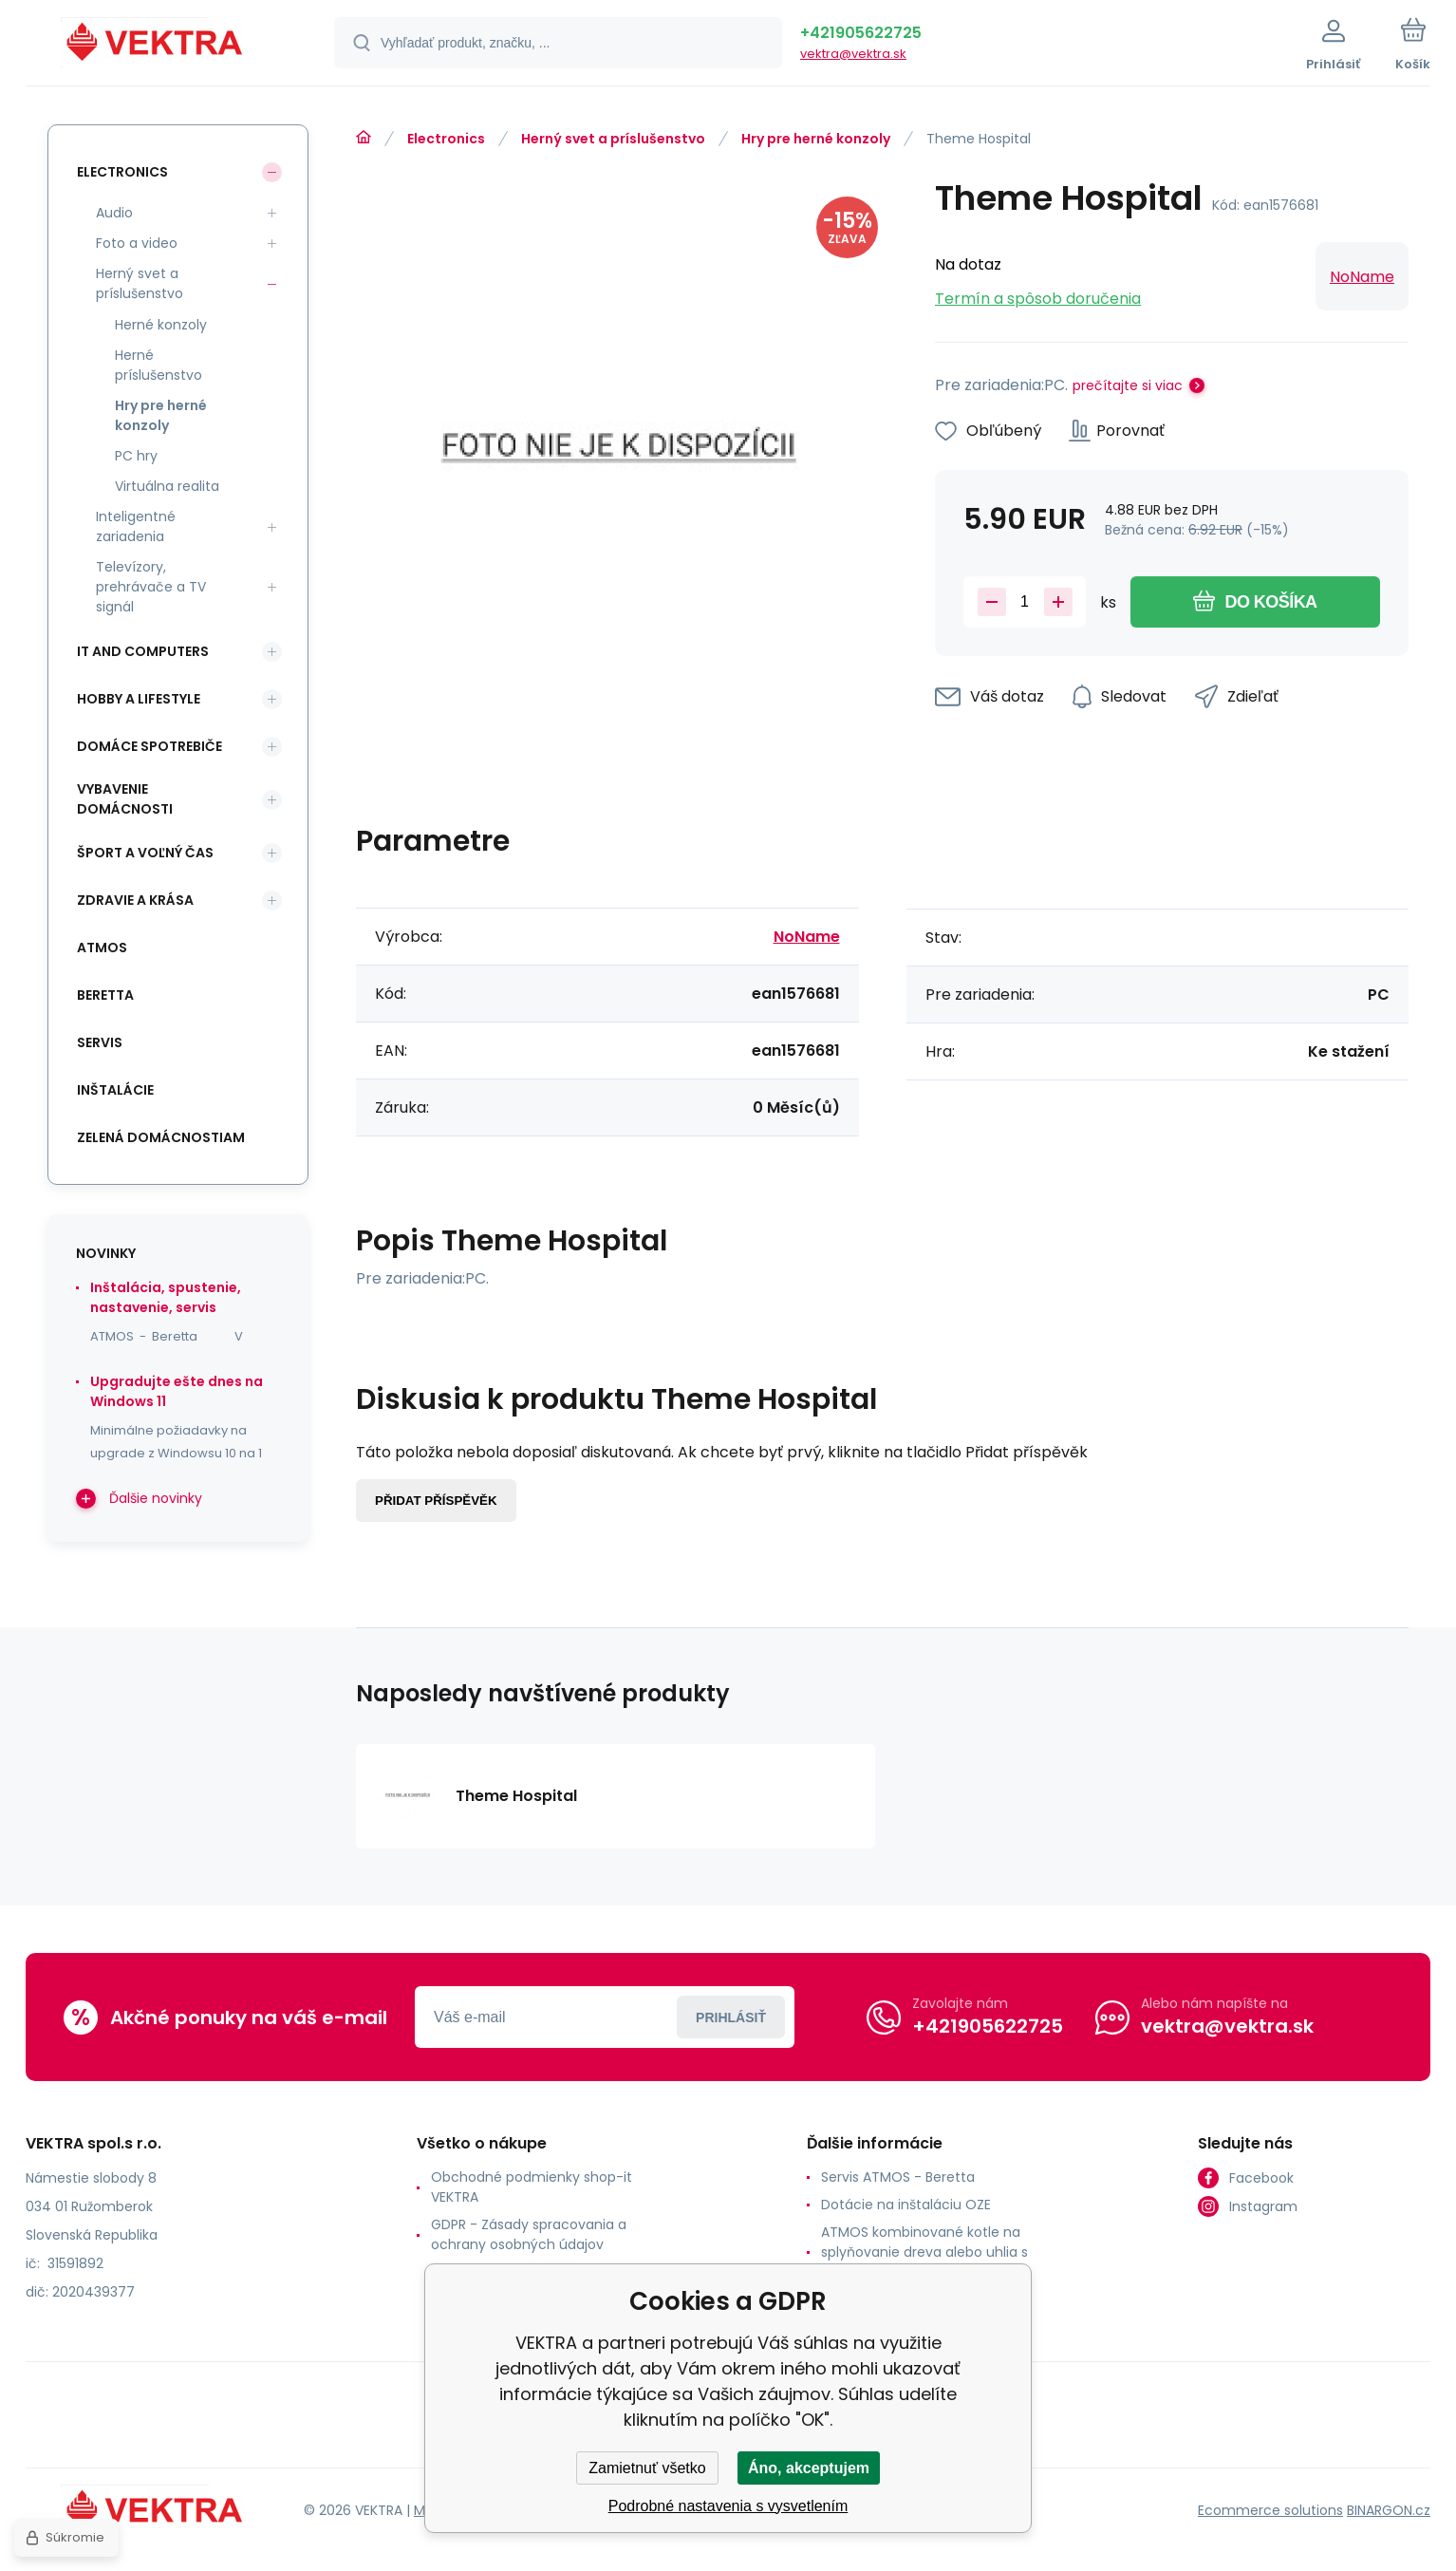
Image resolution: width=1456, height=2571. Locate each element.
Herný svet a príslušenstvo (613, 138)
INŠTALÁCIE (115, 1089)
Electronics (446, 138)
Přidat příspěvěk (436, 1500)
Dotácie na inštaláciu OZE (906, 2204)
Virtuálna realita (167, 486)
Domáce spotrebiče (149, 746)
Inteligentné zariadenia (136, 526)
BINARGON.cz (1388, 2510)
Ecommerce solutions (1270, 2510)
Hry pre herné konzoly (815, 138)
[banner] (156, 45)
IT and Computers (143, 651)
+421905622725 (861, 33)
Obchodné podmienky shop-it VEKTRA (531, 2187)
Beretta (105, 994)
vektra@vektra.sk (853, 54)
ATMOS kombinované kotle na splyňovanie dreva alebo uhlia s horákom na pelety (924, 2252)
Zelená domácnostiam (161, 1137)
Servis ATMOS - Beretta (898, 2177)
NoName (1362, 277)
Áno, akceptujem (808, 2468)
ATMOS (102, 947)
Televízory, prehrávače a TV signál (151, 586)
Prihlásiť (731, 2017)
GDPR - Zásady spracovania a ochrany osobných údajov (528, 2234)
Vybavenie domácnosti (125, 798)
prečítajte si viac (1128, 385)
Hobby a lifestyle (138, 698)
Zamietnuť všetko (646, 2468)
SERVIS (99, 1042)
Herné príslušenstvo (158, 365)
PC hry (136, 455)
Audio (114, 212)
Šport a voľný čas (145, 852)
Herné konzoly (161, 324)
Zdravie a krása (135, 900)
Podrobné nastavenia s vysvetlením (728, 2506)
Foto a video (136, 243)
